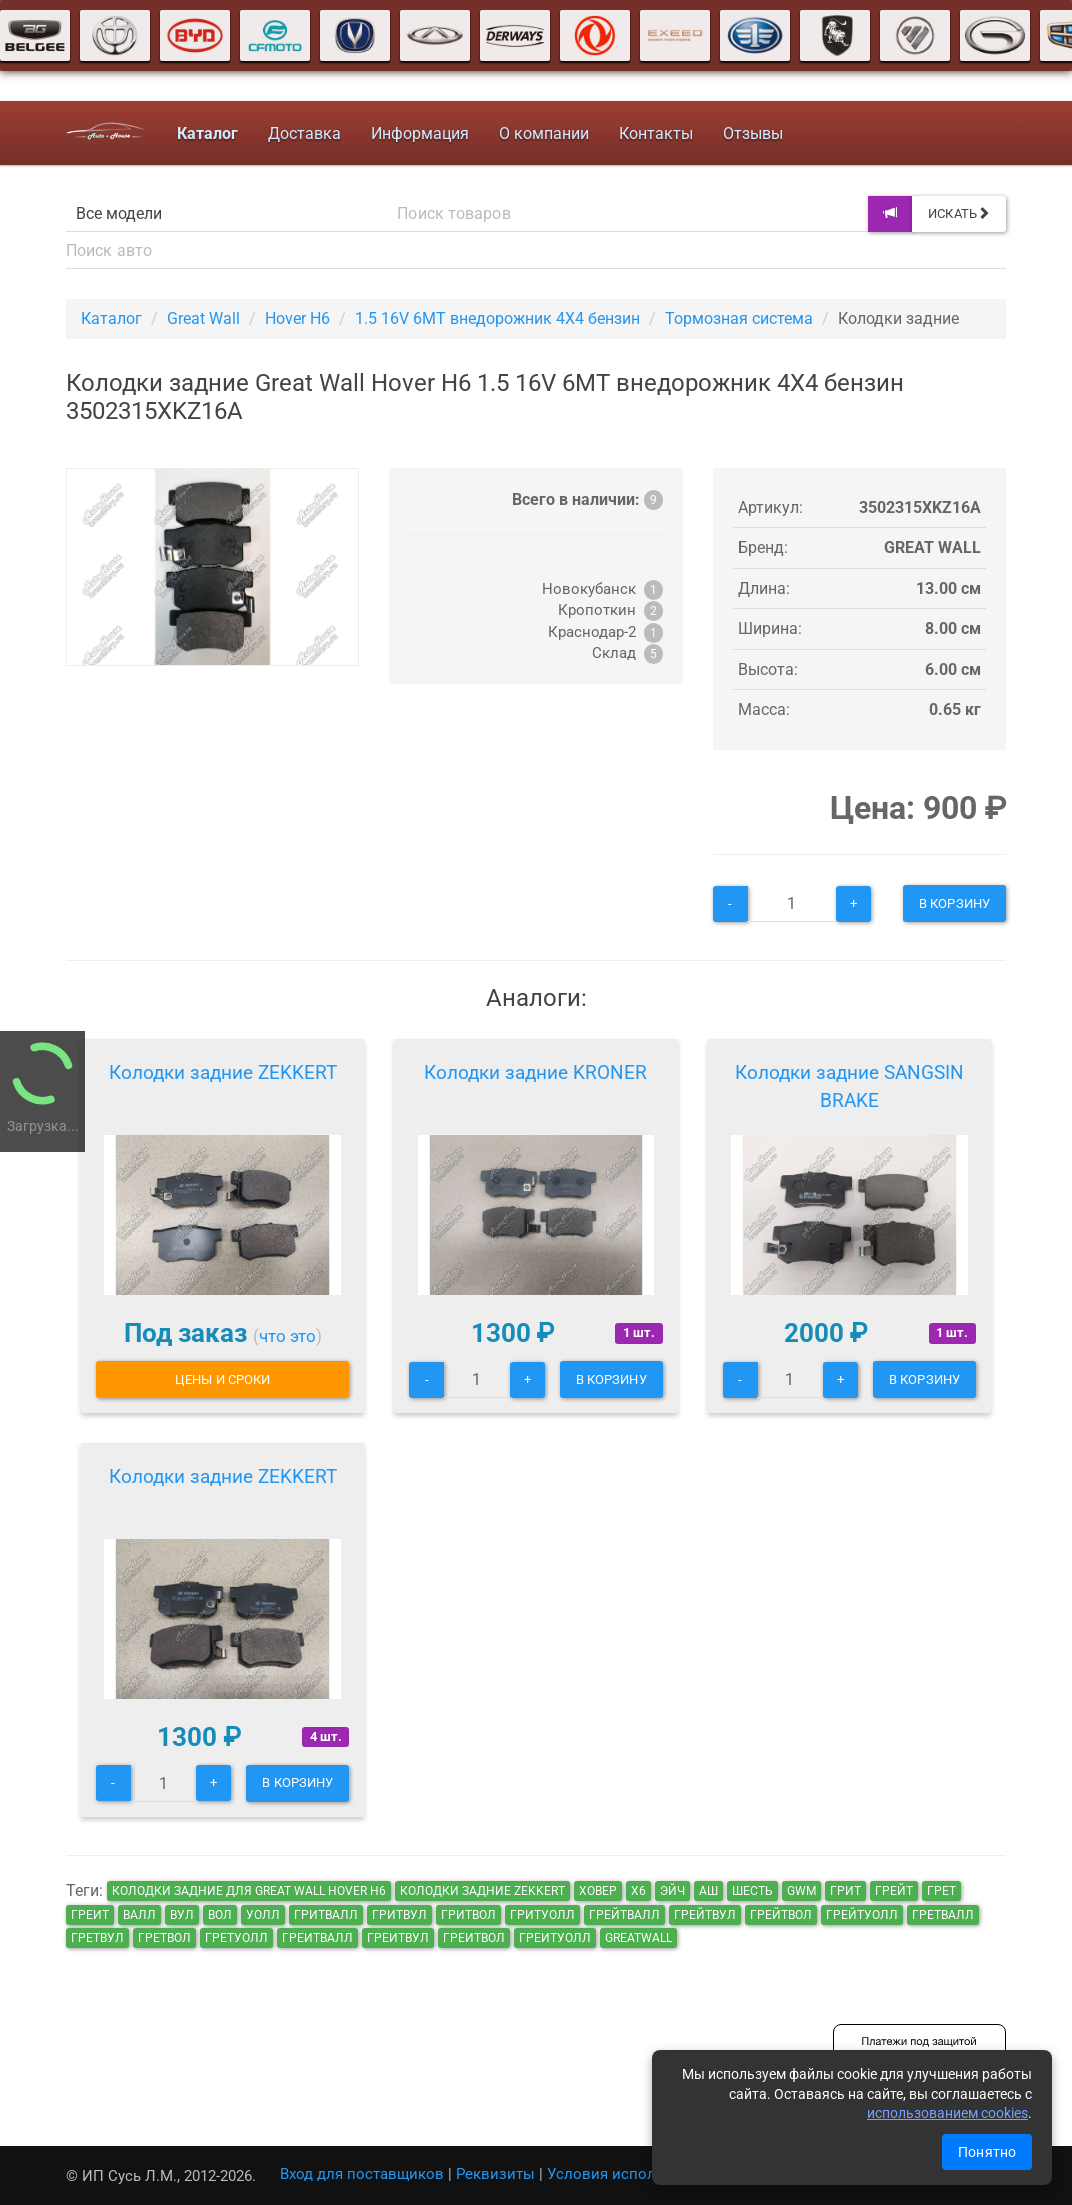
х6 (638, 1891)
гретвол (164, 1938)
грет (941, 1891)
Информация (420, 133)
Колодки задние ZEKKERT (223, 1072)
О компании (544, 133)
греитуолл (555, 1938)
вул (182, 1915)
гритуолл (542, 1915)
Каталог (111, 318)
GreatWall (638, 1938)
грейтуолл (862, 1915)
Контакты (656, 133)
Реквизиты (495, 2174)
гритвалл (326, 1915)
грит (845, 1891)
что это (287, 1336)
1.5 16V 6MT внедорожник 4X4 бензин (497, 318)
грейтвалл (624, 1915)
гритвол (468, 1915)
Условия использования (635, 2174)
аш (708, 1891)
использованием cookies (947, 2113)
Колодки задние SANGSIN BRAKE (849, 1086)
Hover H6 (297, 318)
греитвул (398, 1938)
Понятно (987, 2152)
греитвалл (317, 1938)
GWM (801, 1891)
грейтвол (781, 1915)
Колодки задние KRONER (535, 1072)
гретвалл (943, 1915)
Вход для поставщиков (362, 2174)
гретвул (97, 1938)
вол (220, 1915)
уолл (263, 1915)
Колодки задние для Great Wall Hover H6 (249, 1891)
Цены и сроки (222, 1379)
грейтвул (705, 1915)
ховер (598, 1891)
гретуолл (236, 1938)
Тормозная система (739, 318)
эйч (672, 1891)
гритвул (399, 1915)
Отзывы (753, 133)
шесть (752, 1891)
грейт (894, 1891)
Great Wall (203, 318)
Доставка (304, 133)
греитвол (474, 1938)
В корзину (954, 903)
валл (139, 1915)
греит (90, 1915)
